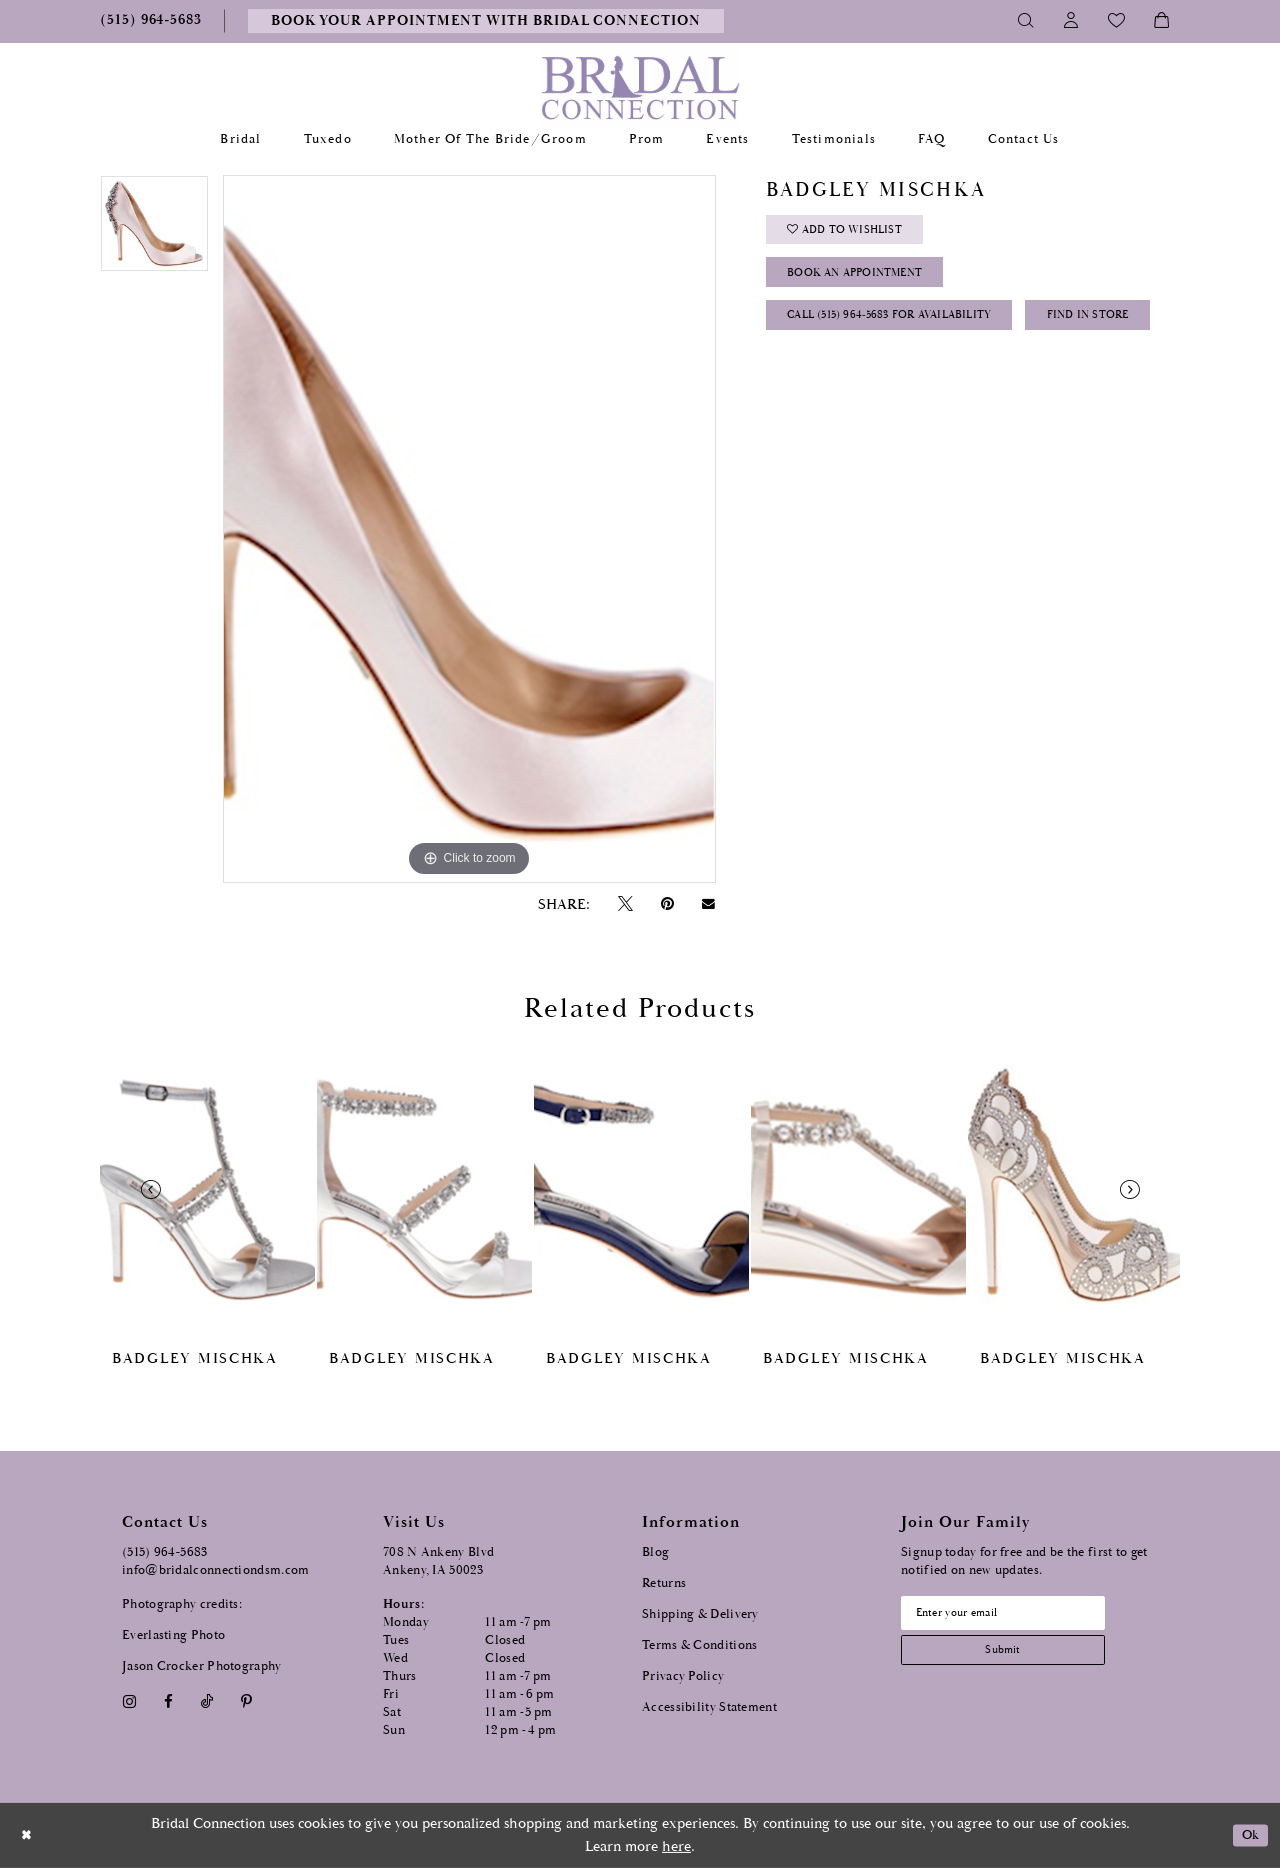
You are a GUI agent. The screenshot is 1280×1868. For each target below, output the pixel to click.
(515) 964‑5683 (165, 1552)
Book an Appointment (871, 285)
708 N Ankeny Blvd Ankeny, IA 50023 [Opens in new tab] (438, 1561)
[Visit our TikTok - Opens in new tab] (207, 1701)
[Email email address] (1021, 1616)
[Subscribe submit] (1021, 1658)
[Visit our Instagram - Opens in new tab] (129, 1701)
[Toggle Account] (1071, 21)
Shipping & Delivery (700, 1614)
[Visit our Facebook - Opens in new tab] (168, 1701)
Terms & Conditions (699, 1645)
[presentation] (207, 1189)
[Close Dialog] (29, 1835)
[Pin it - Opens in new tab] (667, 904)
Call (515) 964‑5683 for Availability (911, 335)
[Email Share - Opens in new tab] (709, 904)
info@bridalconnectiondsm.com (215, 1570)
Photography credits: (182, 1604)
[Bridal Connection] (640, 87)
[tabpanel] (154, 230)
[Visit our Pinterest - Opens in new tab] (247, 1701)
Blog (655, 1552)
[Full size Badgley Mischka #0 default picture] (469, 529)
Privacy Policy (683, 1676)
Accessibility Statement (709, 1707)
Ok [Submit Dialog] (1247, 1835)
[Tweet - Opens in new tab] (625, 904)
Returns (664, 1583)
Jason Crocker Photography (202, 1666)
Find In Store (838, 385)
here (676, 1846)
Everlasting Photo (173, 1635)
